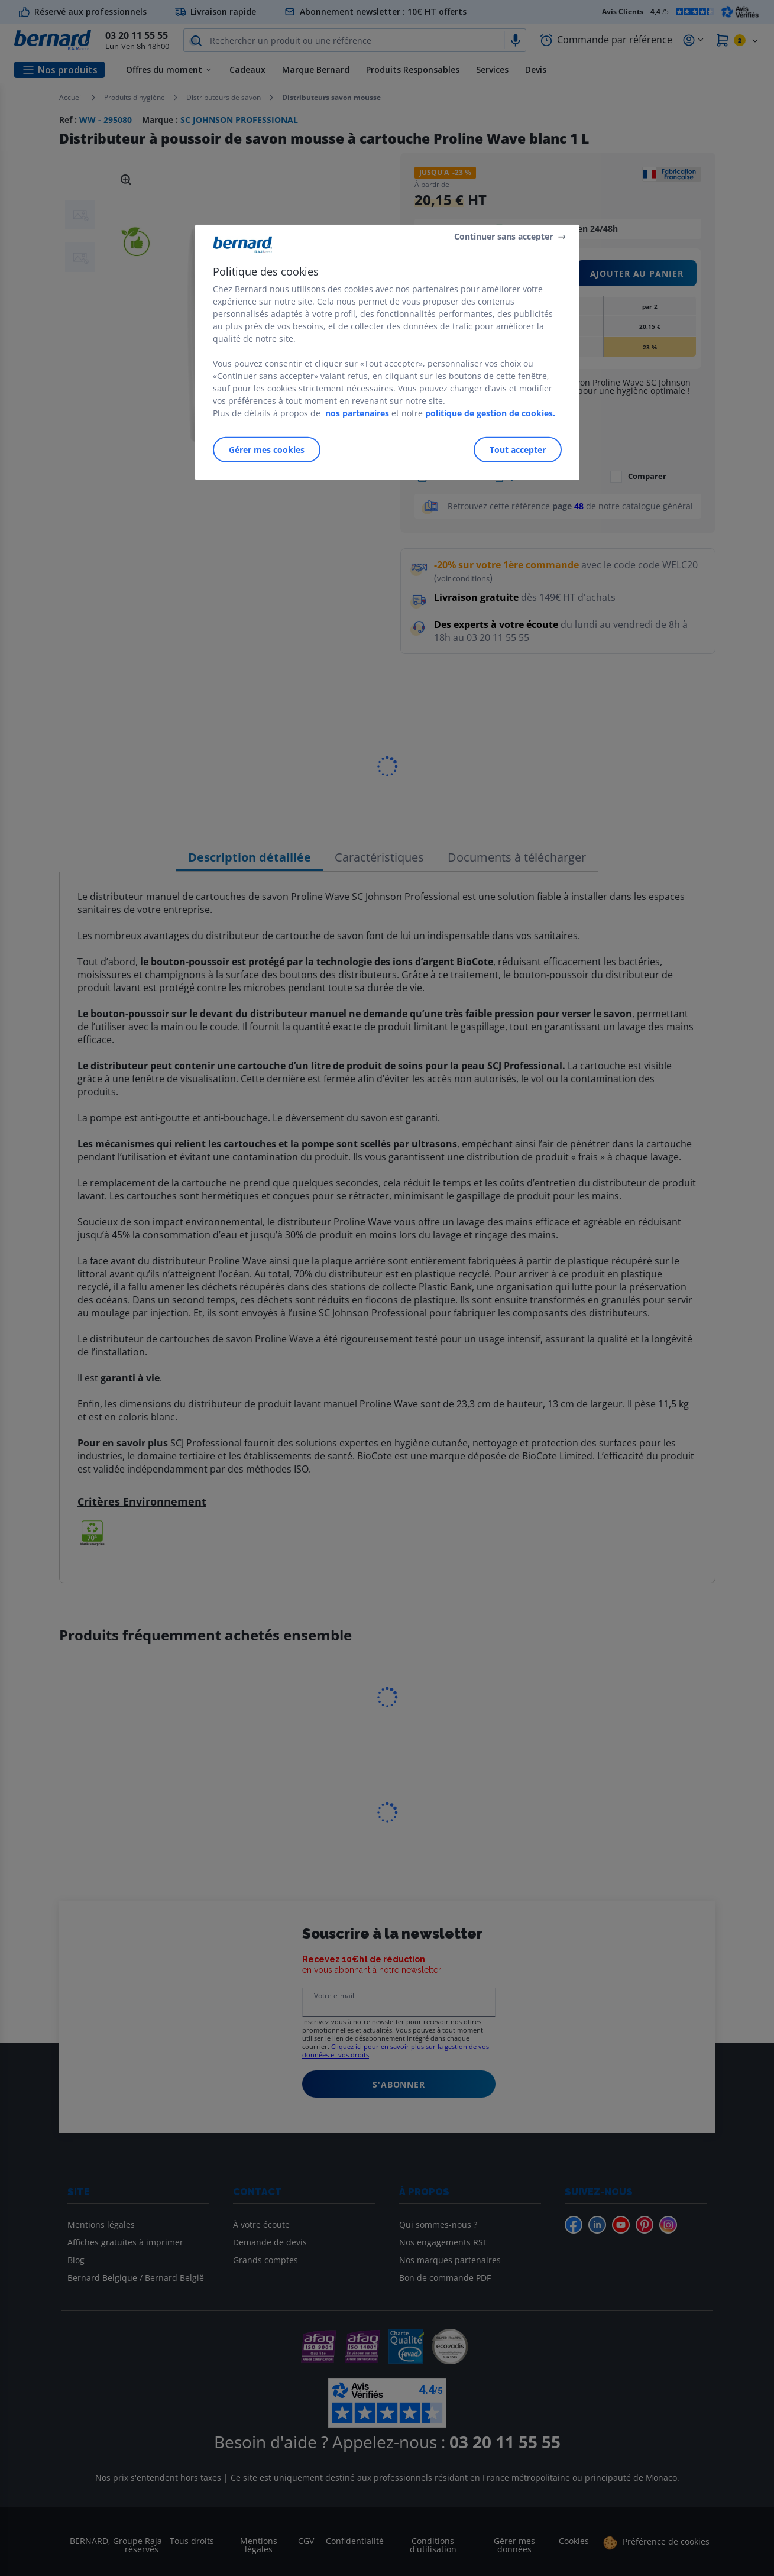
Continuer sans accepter (503, 236)
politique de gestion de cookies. (490, 412)
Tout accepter (518, 449)
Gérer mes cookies (267, 449)
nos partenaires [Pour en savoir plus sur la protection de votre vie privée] (357, 412)
